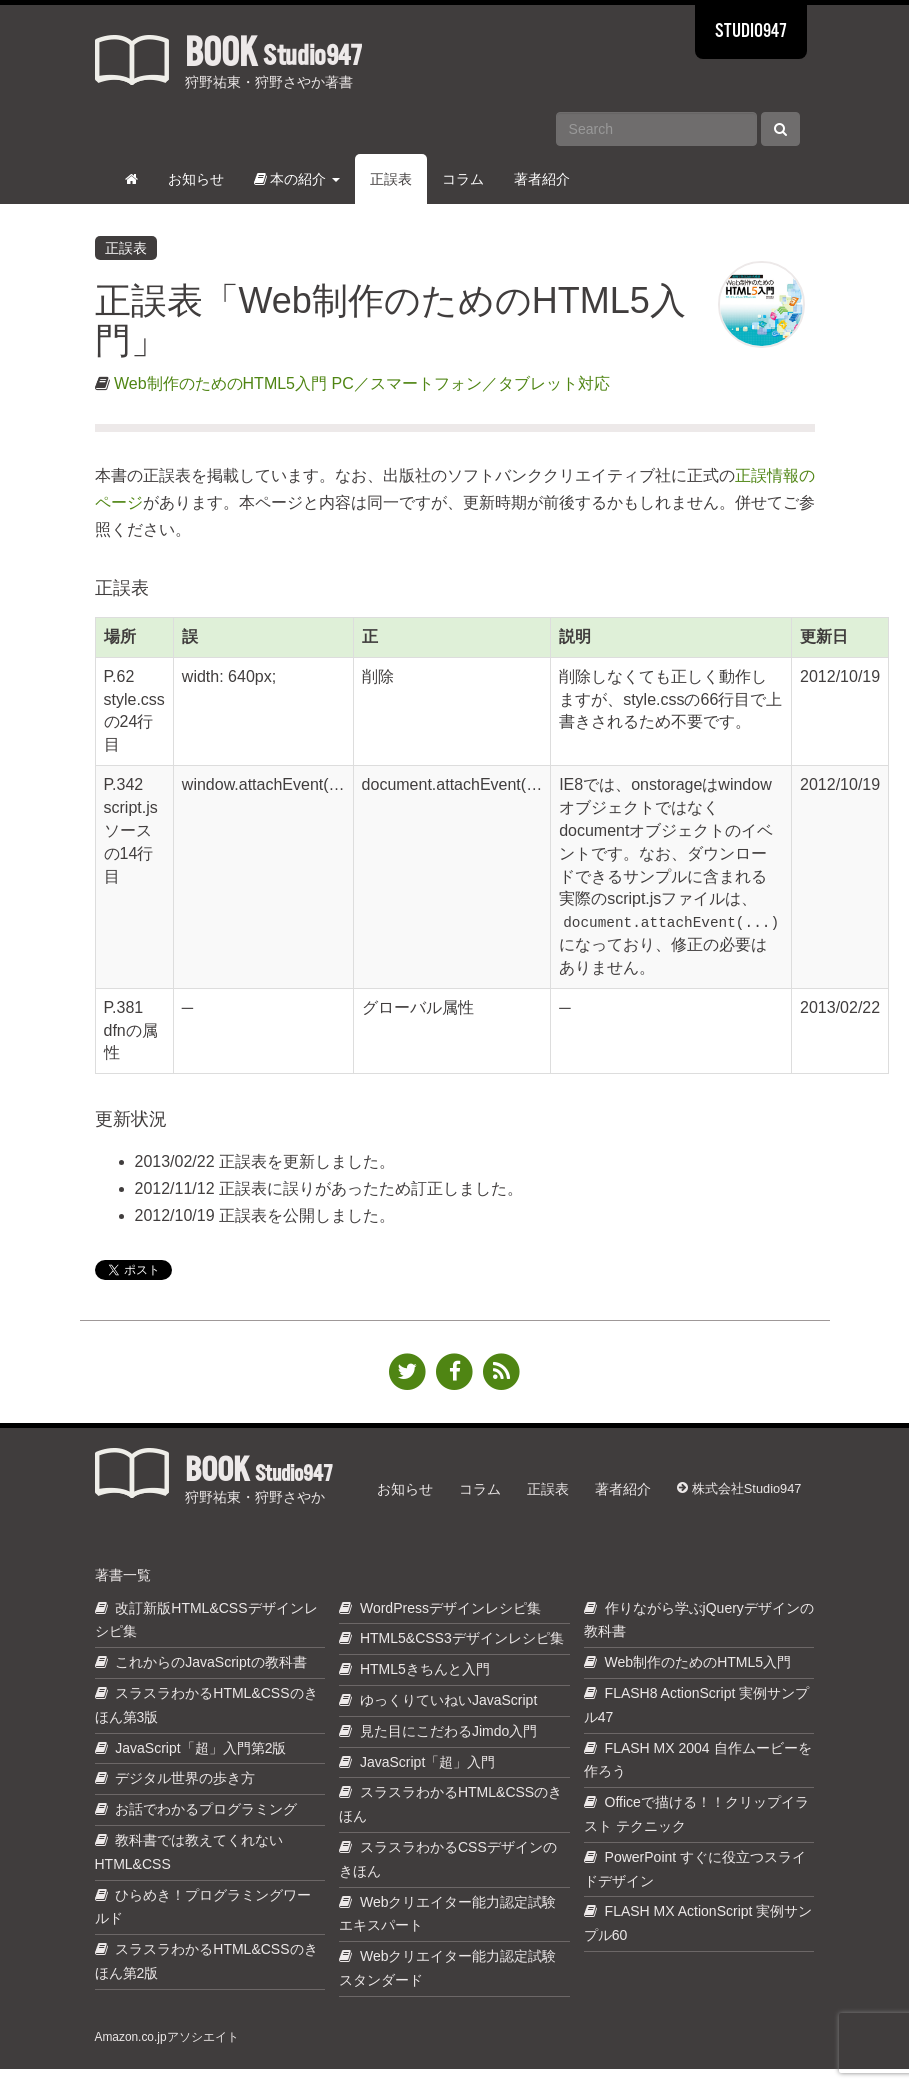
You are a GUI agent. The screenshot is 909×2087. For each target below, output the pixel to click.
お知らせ (196, 179)
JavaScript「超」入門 (427, 1780)
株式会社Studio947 (741, 1493)
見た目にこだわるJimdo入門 (448, 1749)
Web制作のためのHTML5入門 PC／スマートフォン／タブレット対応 (362, 383)
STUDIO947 (751, 32)
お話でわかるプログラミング (206, 1827)
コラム (463, 179)
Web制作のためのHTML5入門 (698, 1680)
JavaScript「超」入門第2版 (200, 1766)
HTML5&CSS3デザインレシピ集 (462, 1656)
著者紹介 (542, 179)
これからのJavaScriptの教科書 (210, 1680)
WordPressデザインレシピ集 (450, 1626)
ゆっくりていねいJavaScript (448, 1718)
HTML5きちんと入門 (425, 1687)
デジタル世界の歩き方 (185, 1796)
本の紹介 (297, 179)
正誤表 (391, 179)
